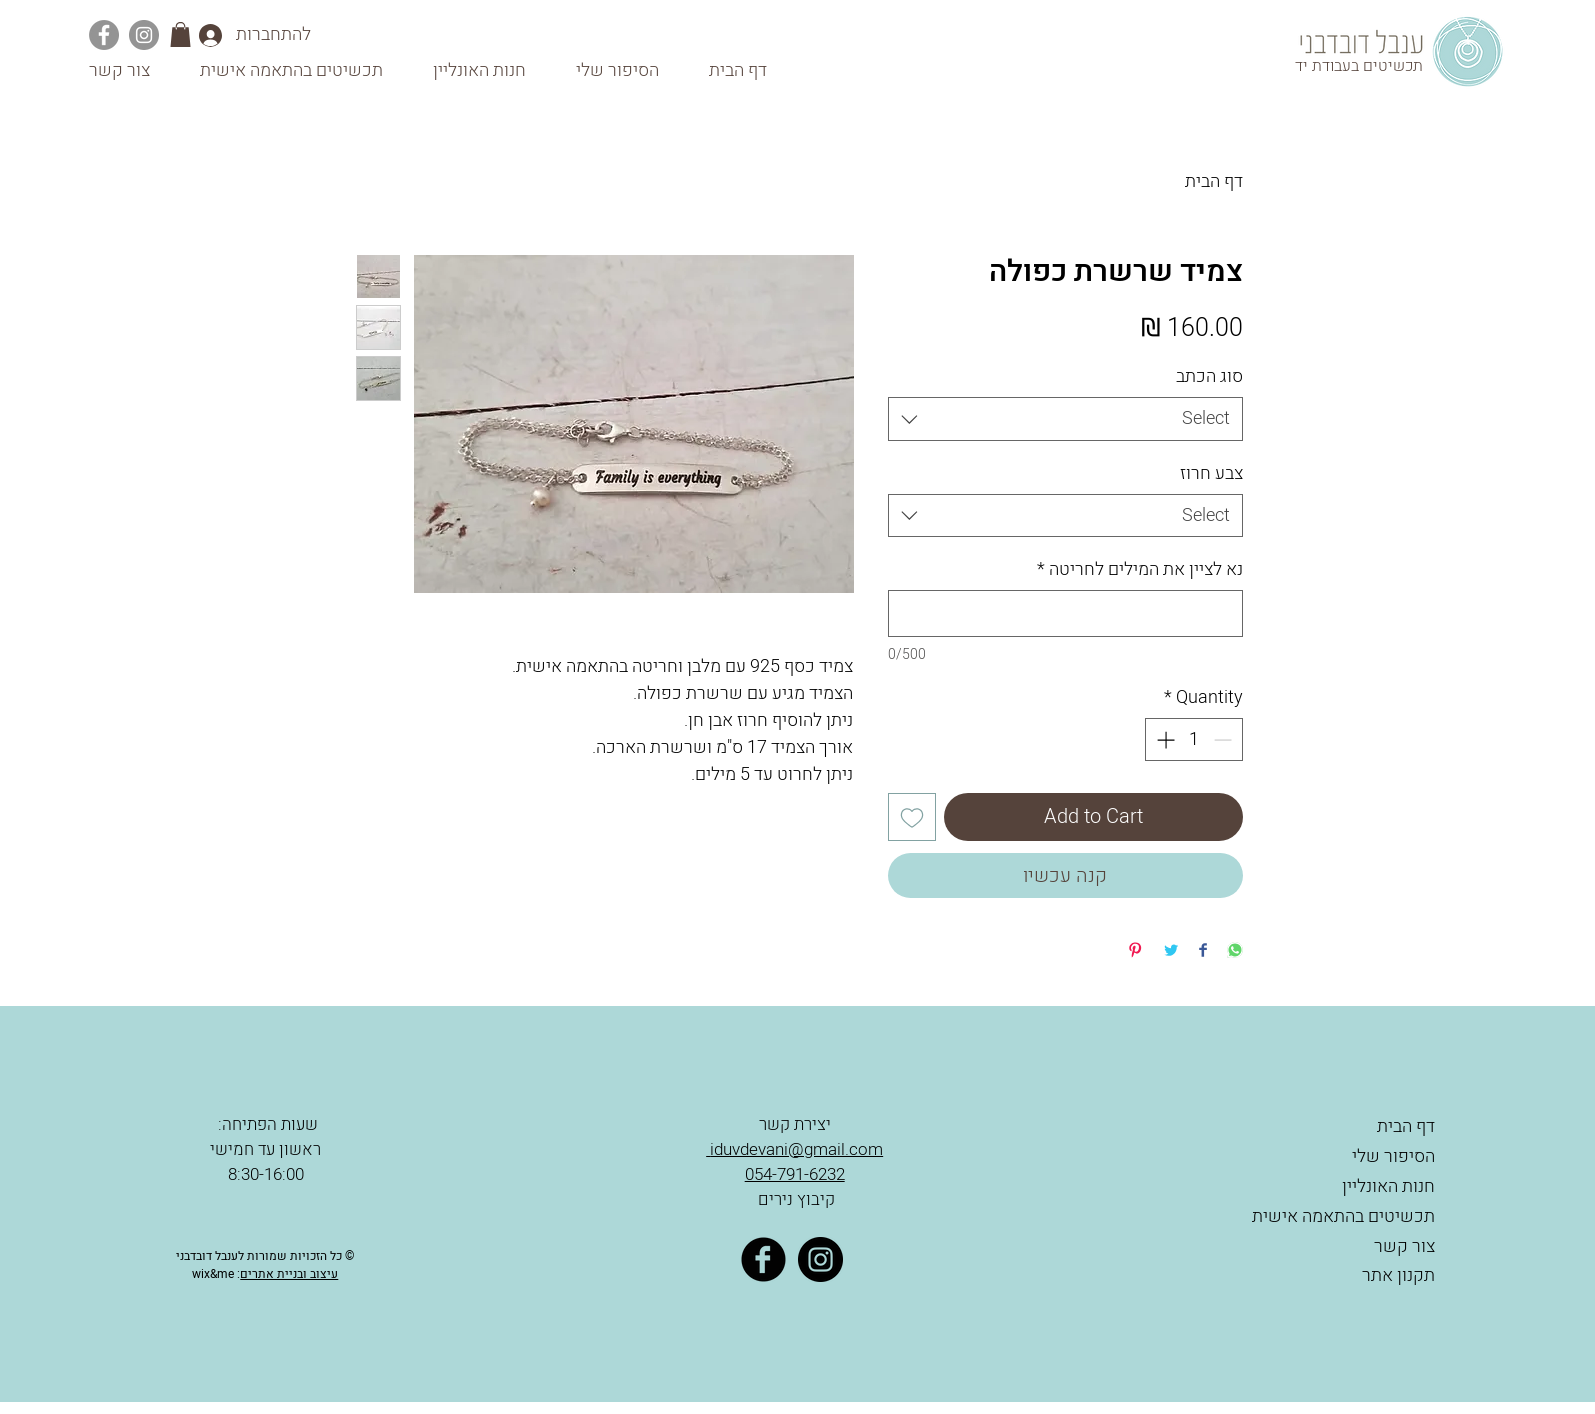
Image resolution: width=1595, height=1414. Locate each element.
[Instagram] (144, 35)
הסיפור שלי (1393, 1156)
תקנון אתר (1396, 1275)
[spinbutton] (1194, 739)
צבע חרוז (1211, 473)
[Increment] (1163, 739)
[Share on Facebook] (1203, 951)
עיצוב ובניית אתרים (289, 1274)
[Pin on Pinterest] (1135, 951)
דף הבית (1214, 181)
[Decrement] (1224, 739)
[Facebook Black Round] (763, 1259)
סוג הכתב (1209, 376)
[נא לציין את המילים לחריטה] (1065, 613)
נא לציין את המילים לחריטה (1140, 569)
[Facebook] (104, 35)
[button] (180, 34)
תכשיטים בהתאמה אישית (1343, 1216)
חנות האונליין (1388, 1186)
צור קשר (1404, 1246)
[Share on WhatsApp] (1235, 951)
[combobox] (1065, 418)
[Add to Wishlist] (912, 817)
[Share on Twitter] (1171, 951)
